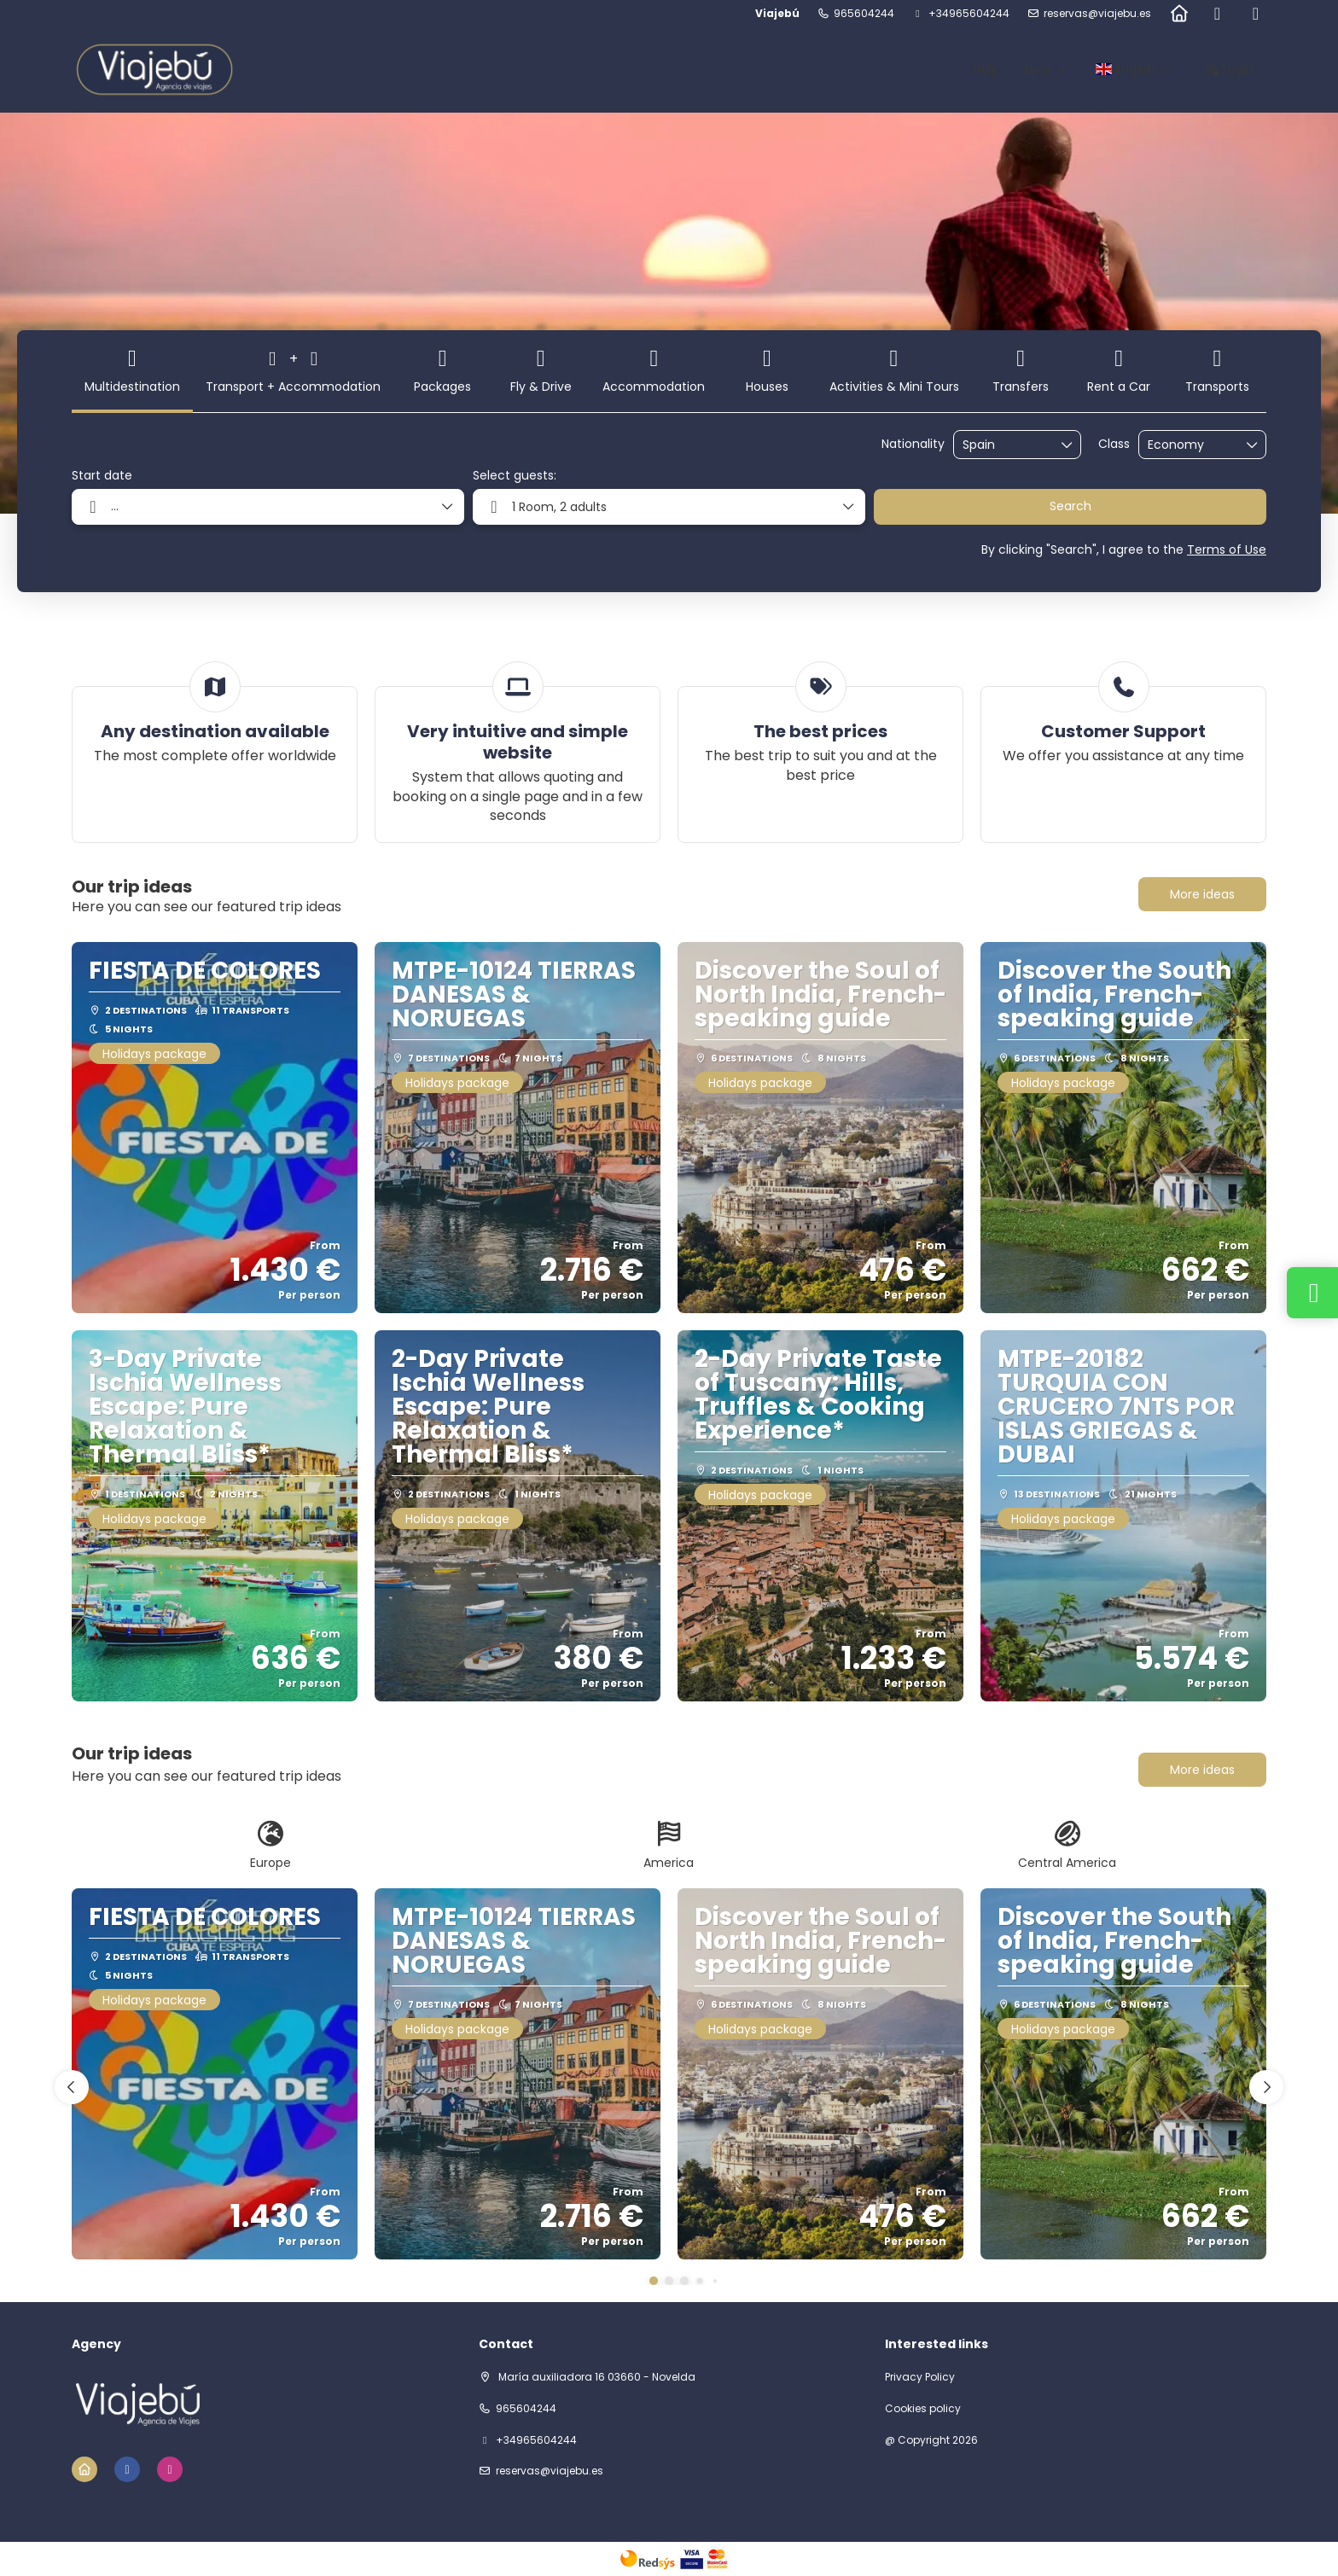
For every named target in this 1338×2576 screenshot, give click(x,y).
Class (1114, 444)
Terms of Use (1226, 549)
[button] (653, 2281)
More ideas (1202, 894)
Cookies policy (923, 2409)
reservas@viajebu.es (1097, 13)
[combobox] (1005, 445)
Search (1070, 506)
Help (986, 69)
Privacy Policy (920, 2377)
